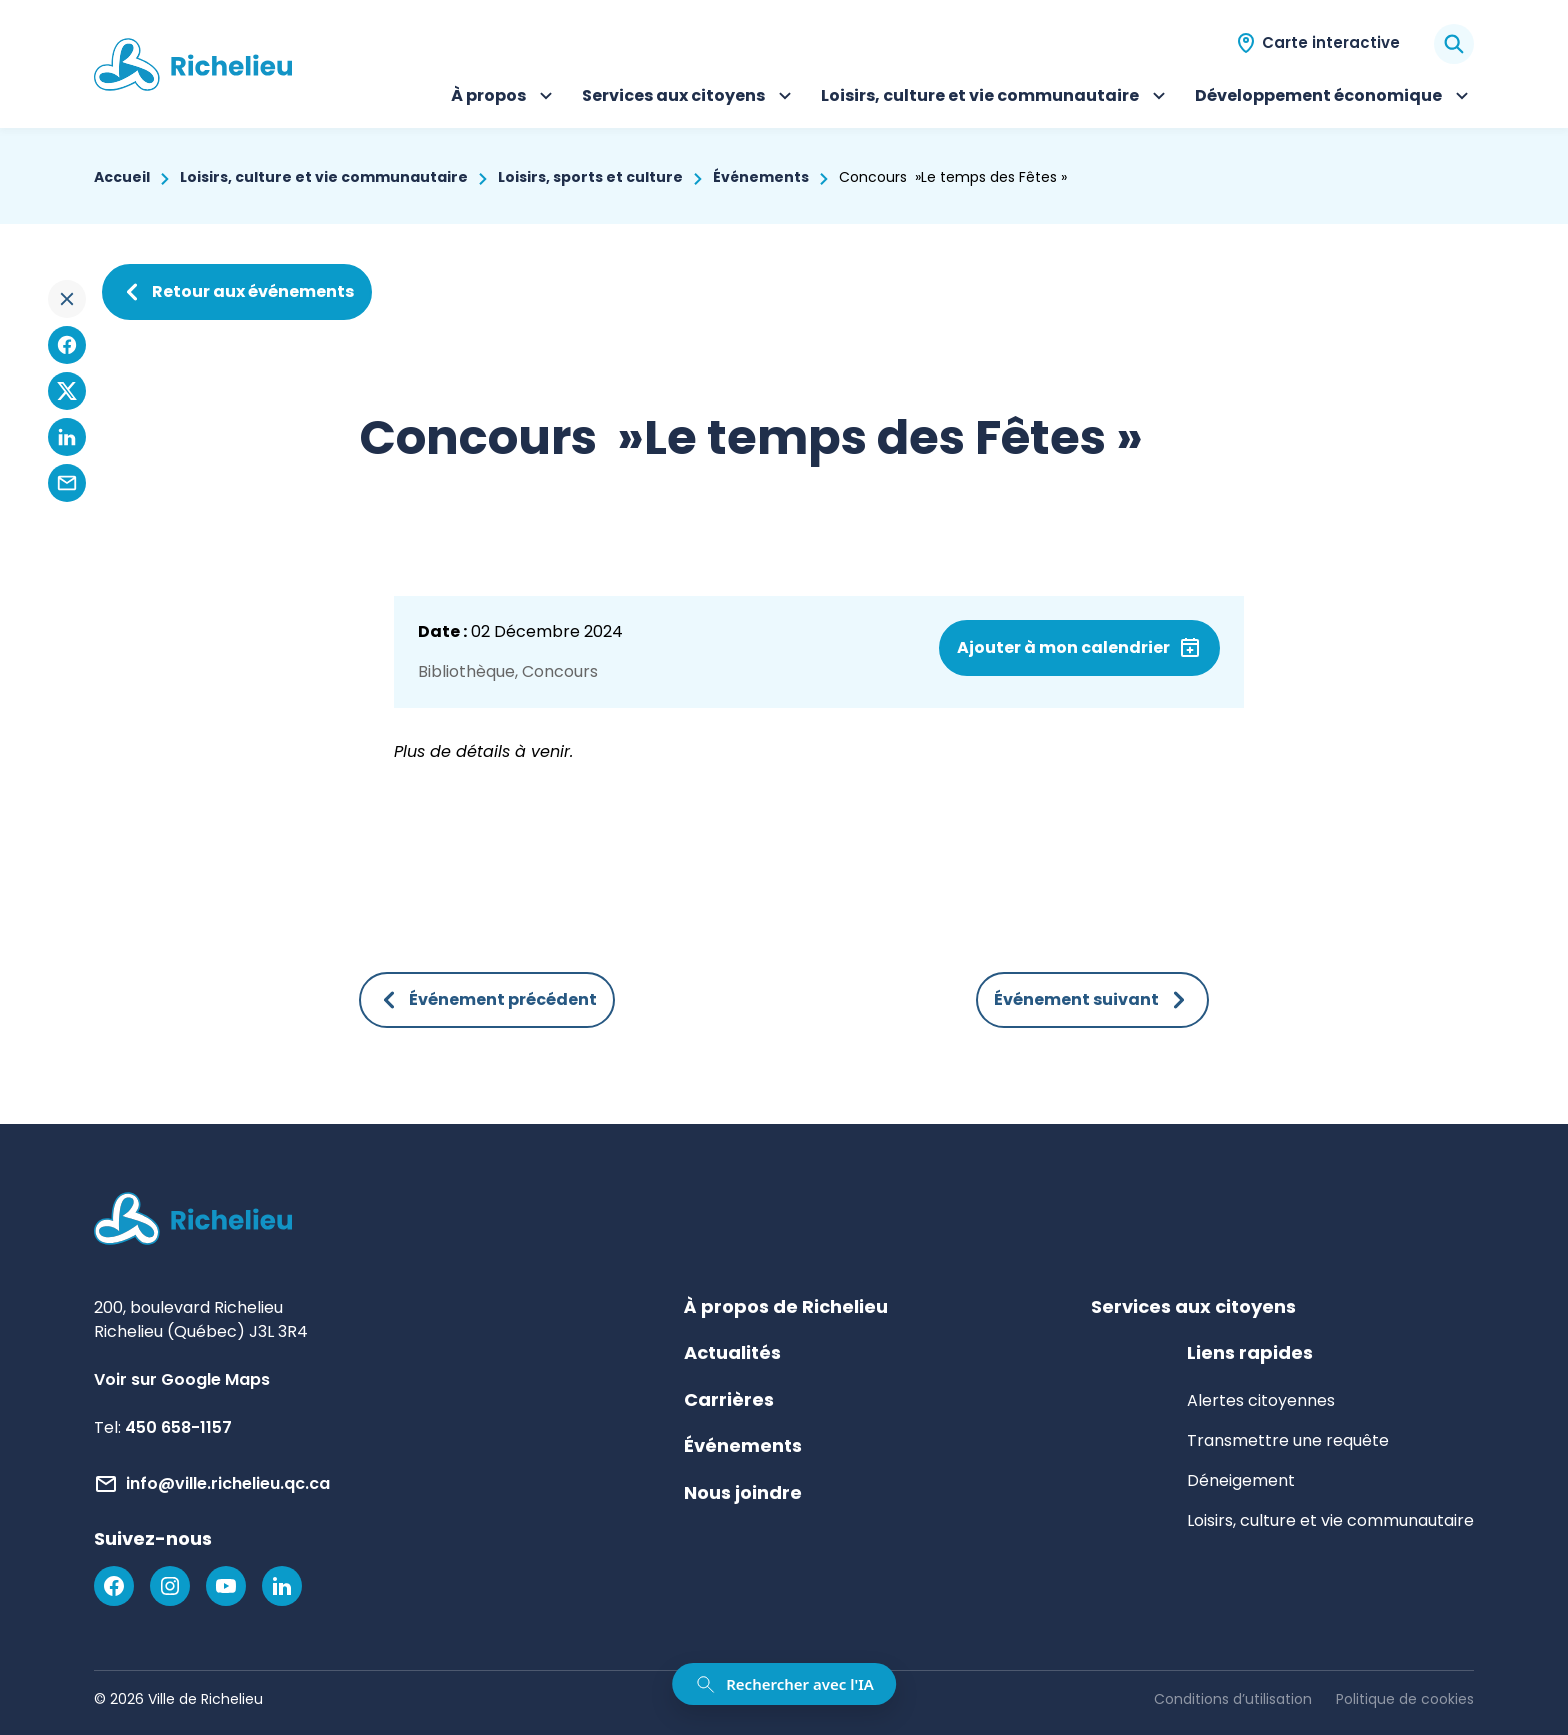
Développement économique (1334, 98)
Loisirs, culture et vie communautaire (996, 98)
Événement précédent (487, 1000)
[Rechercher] (1454, 44)
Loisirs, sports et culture (590, 177)
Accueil (122, 177)
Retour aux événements (237, 292)
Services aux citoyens (689, 98)
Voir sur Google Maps (182, 1379)
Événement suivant (1092, 1000)
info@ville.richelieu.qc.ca (228, 1483)
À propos (504, 98)
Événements (761, 177)
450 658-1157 (178, 1427)
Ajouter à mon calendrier (1063, 647)
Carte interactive (1331, 42)
